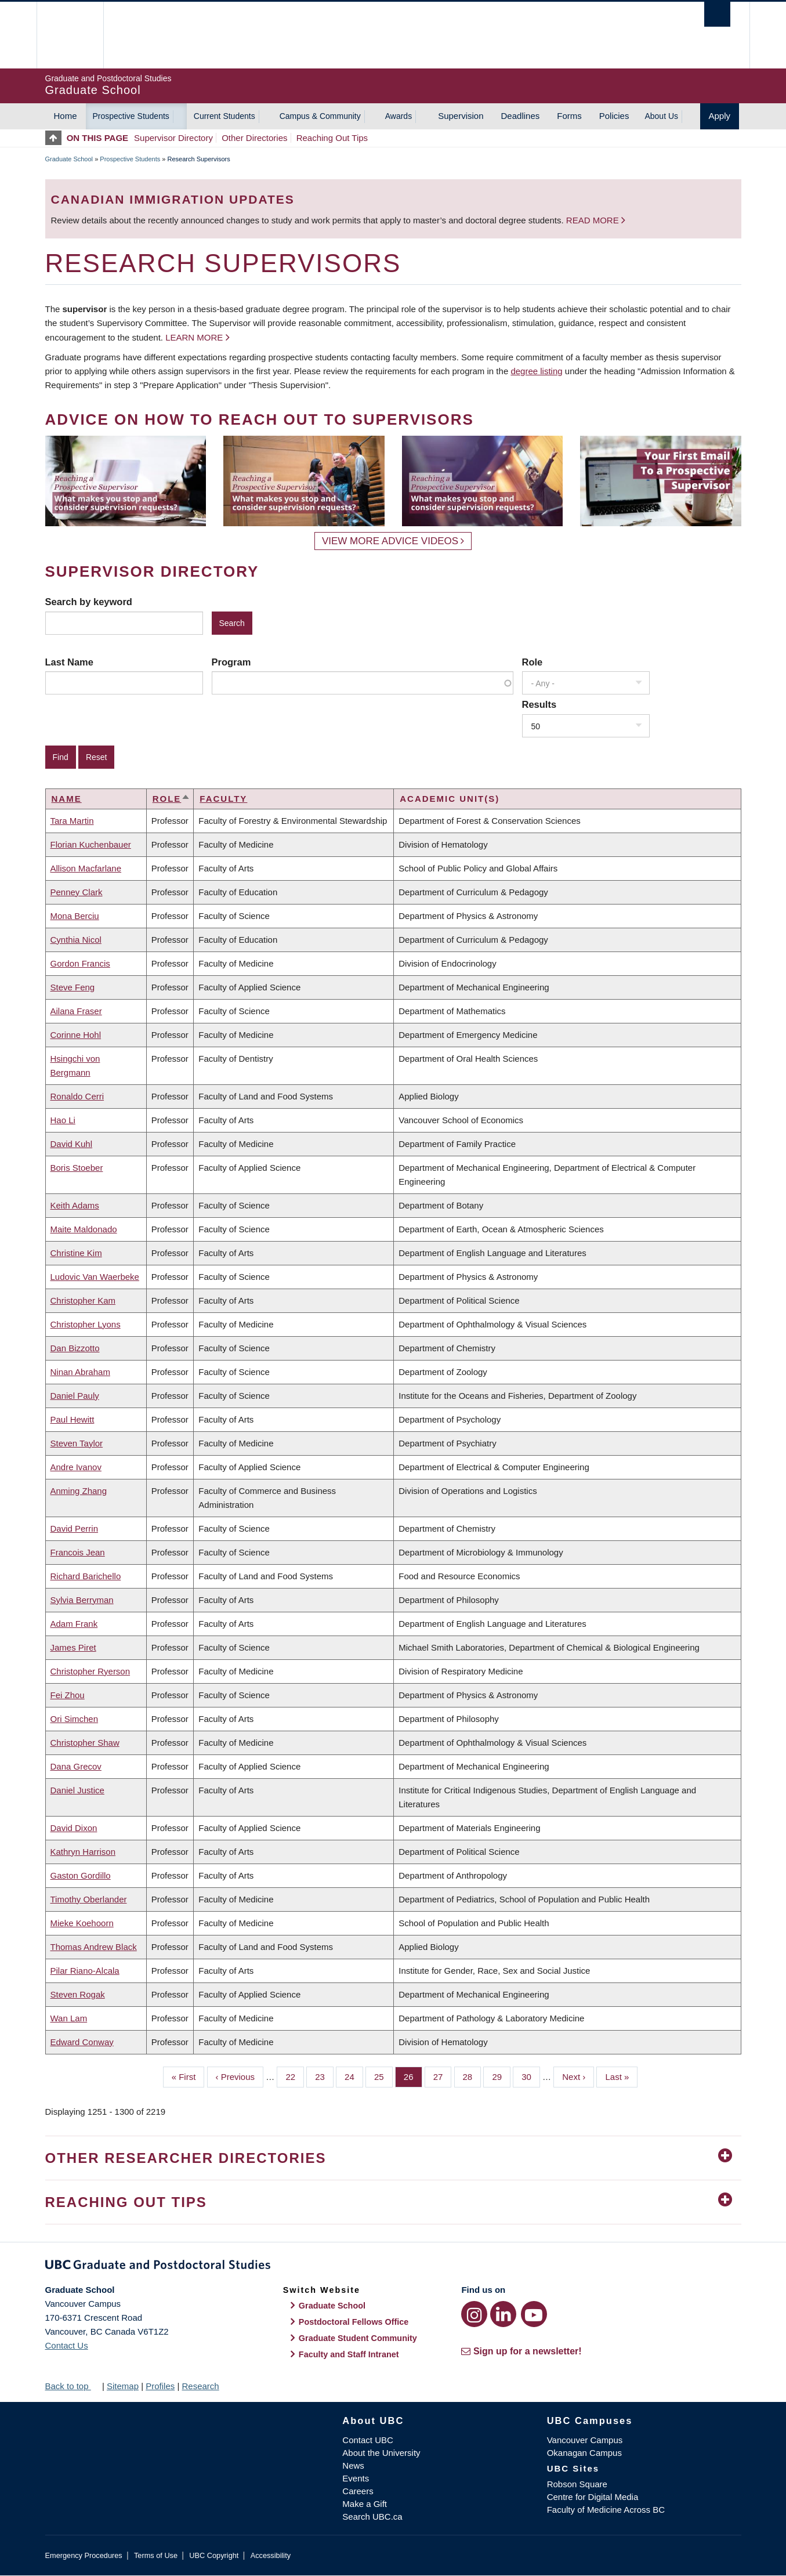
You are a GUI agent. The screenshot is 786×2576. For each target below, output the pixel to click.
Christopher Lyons (85, 1324)
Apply (720, 116)
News (353, 2465)
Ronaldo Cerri (77, 1096)
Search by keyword (88, 601)
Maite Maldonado (83, 1229)
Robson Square (577, 2484)
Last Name (69, 662)
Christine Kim (76, 1253)
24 (354, 2076)
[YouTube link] (534, 2314)
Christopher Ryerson (90, 1671)
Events (355, 2478)
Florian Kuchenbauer (90, 844)
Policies (614, 116)
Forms (569, 116)
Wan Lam (69, 2018)
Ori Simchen (74, 1719)
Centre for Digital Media (593, 2497)
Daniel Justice (77, 1790)
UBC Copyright (213, 2555)
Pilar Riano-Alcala (84, 1971)
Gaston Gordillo (80, 1875)
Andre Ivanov (76, 1467)
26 (413, 2076)
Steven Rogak (77, 1994)
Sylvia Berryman (82, 1600)
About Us (661, 116)
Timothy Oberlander (88, 1899)
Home (65, 116)
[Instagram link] (474, 2314)
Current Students (224, 116)
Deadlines (520, 116)
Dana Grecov (76, 1766)
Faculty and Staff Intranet (349, 2354)
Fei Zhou (67, 1695)
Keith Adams (74, 1205)
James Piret (73, 1647)
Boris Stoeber (76, 1168)
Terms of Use (156, 2555)
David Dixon (73, 1828)
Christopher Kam (83, 1300)
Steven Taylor (76, 1443)
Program (231, 662)
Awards (398, 116)
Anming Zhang (78, 1491)
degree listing (536, 371)
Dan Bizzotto (75, 1348)
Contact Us (66, 2345)
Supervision (460, 116)
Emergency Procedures (83, 2555)
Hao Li (62, 1120)
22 (294, 2076)
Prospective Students (131, 116)
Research (200, 2386)
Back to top (72, 2386)
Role (532, 662)
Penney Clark (76, 892)
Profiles (160, 2386)
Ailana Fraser (76, 1011)
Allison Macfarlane (86, 868)
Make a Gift (364, 2504)
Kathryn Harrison (83, 1852)
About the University (381, 2453)
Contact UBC (367, 2440)
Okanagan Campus (584, 2453)
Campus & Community (320, 116)
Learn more (194, 337)
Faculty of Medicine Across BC (606, 2510)
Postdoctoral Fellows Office (354, 2322)
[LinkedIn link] (503, 2314)
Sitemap (123, 2386)
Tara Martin (72, 821)
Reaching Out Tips (332, 138)
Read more (593, 220)
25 (383, 2076)
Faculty (223, 799)
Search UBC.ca (372, 2516)
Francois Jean (77, 1552)
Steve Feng (72, 987)
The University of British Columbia (70, 35)
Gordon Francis (80, 963)
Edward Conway (82, 2042)
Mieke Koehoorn (82, 1923)
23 (324, 2076)
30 (530, 2076)
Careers (357, 2491)
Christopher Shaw (84, 1743)
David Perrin (74, 1528)
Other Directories (254, 138)
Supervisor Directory (173, 138)
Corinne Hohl (76, 1035)
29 (501, 2076)
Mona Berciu (74, 916)
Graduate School (69, 158)
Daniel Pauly (74, 1396)
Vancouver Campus (585, 2440)
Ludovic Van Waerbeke (94, 1277)
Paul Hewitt (72, 1419)
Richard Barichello (85, 1576)
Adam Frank (74, 1624)
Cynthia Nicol (76, 940)
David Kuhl (71, 1144)
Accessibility (271, 2555)
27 (442, 2076)
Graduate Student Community (358, 2338)
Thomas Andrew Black (93, 1947)
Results (539, 704)
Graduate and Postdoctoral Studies (393, 2267)
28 (472, 2076)
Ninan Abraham (80, 1372)
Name (67, 799)
